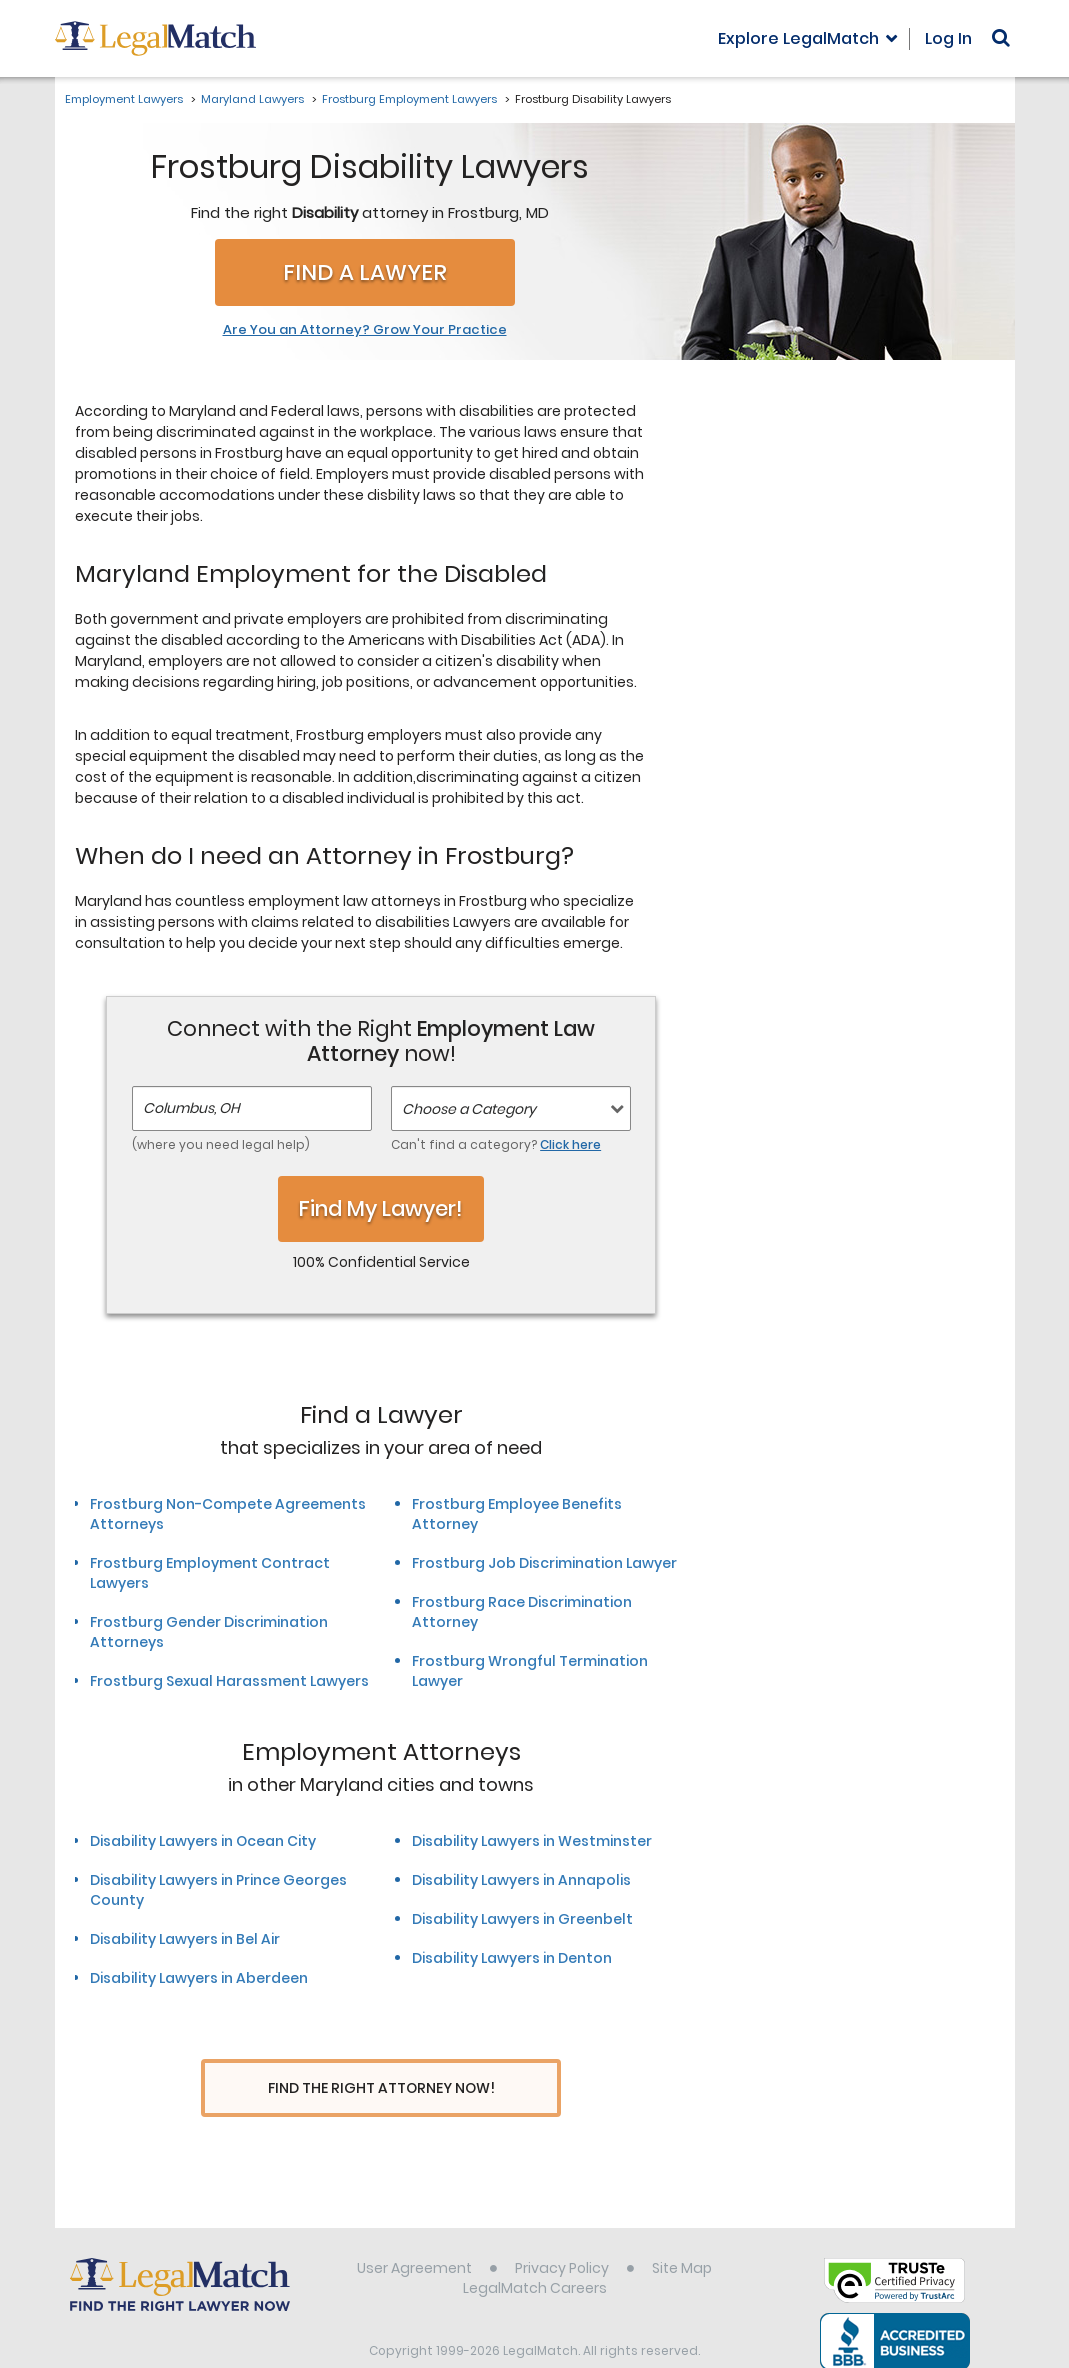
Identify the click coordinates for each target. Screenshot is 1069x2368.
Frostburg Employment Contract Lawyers (210, 1573)
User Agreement (414, 2231)
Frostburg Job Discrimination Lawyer (544, 1563)
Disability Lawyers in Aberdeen (199, 1978)
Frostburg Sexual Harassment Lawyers (229, 1681)
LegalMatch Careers (535, 2251)
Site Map (682, 2231)
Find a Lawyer (365, 272)
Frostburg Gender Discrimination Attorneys (209, 1632)
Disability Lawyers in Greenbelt (522, 1919)
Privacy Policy (562, 2231)
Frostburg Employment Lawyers (409, 99)
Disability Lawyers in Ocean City (203, 1841)
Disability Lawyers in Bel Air (185, 1939)
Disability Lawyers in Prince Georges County (218, 1890)
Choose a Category (469, 1109)
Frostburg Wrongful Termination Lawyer (530, 1671)
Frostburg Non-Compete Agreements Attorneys (228, 1514)
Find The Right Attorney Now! (381, 2088)
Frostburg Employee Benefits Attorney (517, 1514)
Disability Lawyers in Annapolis (521, 1880)
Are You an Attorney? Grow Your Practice (365, 330)
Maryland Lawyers (252, 99)
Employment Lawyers (124, 99)
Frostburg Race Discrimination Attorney (522, 1612)
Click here (570, 1144)
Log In (948, 38)
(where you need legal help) (221, 1144)
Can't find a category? (496, 1144)
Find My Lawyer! (381, 1208)
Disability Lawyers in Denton (512, 1958)
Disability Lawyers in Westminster (532, 1841)
